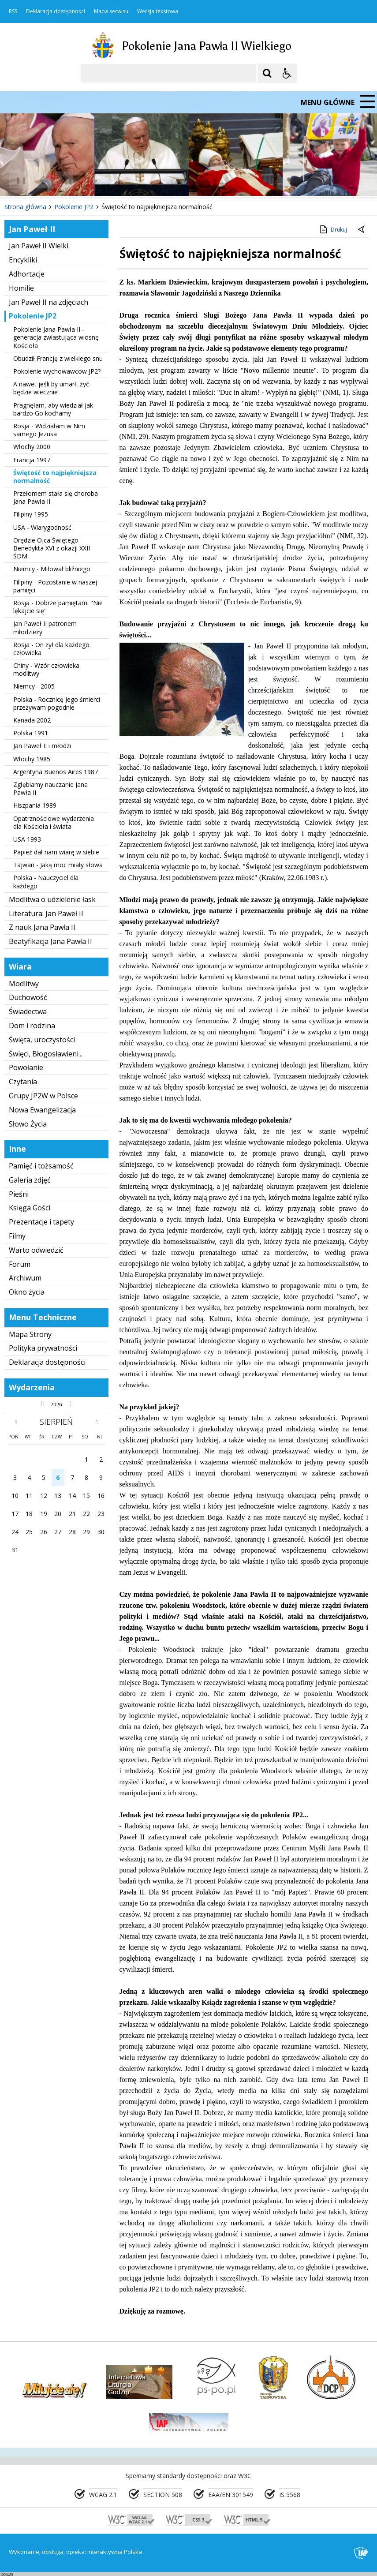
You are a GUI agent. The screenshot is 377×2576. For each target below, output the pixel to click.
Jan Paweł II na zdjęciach (48, 302)
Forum (19, 1264)
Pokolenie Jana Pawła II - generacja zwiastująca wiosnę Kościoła (56, 337)
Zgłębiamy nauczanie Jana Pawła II (50, 788)
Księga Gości (29, 1208)
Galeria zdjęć (30, 1180)
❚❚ (18, 179)
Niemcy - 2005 (34, 686)
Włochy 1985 (31, 759)
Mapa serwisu (111, 11)
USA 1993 (27, 839)
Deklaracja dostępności (55, 11)
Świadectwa (28, 1011)
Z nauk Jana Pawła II (42, 927)
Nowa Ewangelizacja (42, 1110)
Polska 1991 (30, 733)
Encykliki (23, 260)
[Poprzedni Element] (42, 180)
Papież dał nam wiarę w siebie (56, 852)
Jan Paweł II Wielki (38, 246)
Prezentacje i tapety (41, 1222)
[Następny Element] (64, 180)
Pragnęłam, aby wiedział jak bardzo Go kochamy (53, 409)
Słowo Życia (28, 1124)
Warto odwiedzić (36, 1250)
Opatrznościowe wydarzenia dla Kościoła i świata (53, 822)
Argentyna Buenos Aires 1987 (55, 772)
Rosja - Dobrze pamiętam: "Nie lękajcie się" (58, 607)
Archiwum (25, 1278)
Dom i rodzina (32, 1025)
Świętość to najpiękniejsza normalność (55, 476)
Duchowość (28, 997)
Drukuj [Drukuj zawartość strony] (332, 229)
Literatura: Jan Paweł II (46, 913)
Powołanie (26, 1067)
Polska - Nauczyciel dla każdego (45, 881)
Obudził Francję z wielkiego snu (58, 358)
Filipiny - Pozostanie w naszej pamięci (55, 586)
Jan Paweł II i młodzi (42, 745)
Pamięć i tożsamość (41, 1166)
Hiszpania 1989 (34, 805)
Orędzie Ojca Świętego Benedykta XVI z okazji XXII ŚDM (51, 548)
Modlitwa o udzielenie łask (52, 899)
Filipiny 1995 (30, 514)
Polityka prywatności (43, 1348)
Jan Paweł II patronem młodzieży (45, 627)
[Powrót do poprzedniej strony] (362, 230)
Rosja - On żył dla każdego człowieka (51, 648)
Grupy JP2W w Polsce (43, 1096)
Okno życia (27, 1292)
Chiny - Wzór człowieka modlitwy (46, 669)
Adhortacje (27, 274)
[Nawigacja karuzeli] (53, 180)
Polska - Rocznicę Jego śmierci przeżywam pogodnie (56, 703)
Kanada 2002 (32, 720)
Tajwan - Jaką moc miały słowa (58, 865)
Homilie (21, 288)
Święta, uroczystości (42, 1040)
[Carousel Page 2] (94, 180)
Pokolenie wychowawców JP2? (57, 371)
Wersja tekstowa (157, 11)
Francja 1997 (31, 460)
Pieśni (19, 1194)
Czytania (23, 1081)
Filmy (17, 1236)
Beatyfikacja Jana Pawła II (50, 941)
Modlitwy (24, 983)
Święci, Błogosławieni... (45, 1054)
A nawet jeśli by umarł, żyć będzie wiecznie (51, 388)
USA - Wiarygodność (42, 527)
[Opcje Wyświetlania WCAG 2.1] (287, 73)
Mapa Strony (30, 1334)
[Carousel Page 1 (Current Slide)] (86, 180)
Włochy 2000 (31, 446)
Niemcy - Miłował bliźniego (51, 569)
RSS (13, 11)
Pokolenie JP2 (32, 316)
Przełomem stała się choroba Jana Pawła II (55, 497)
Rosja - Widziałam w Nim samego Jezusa (49, 430)
